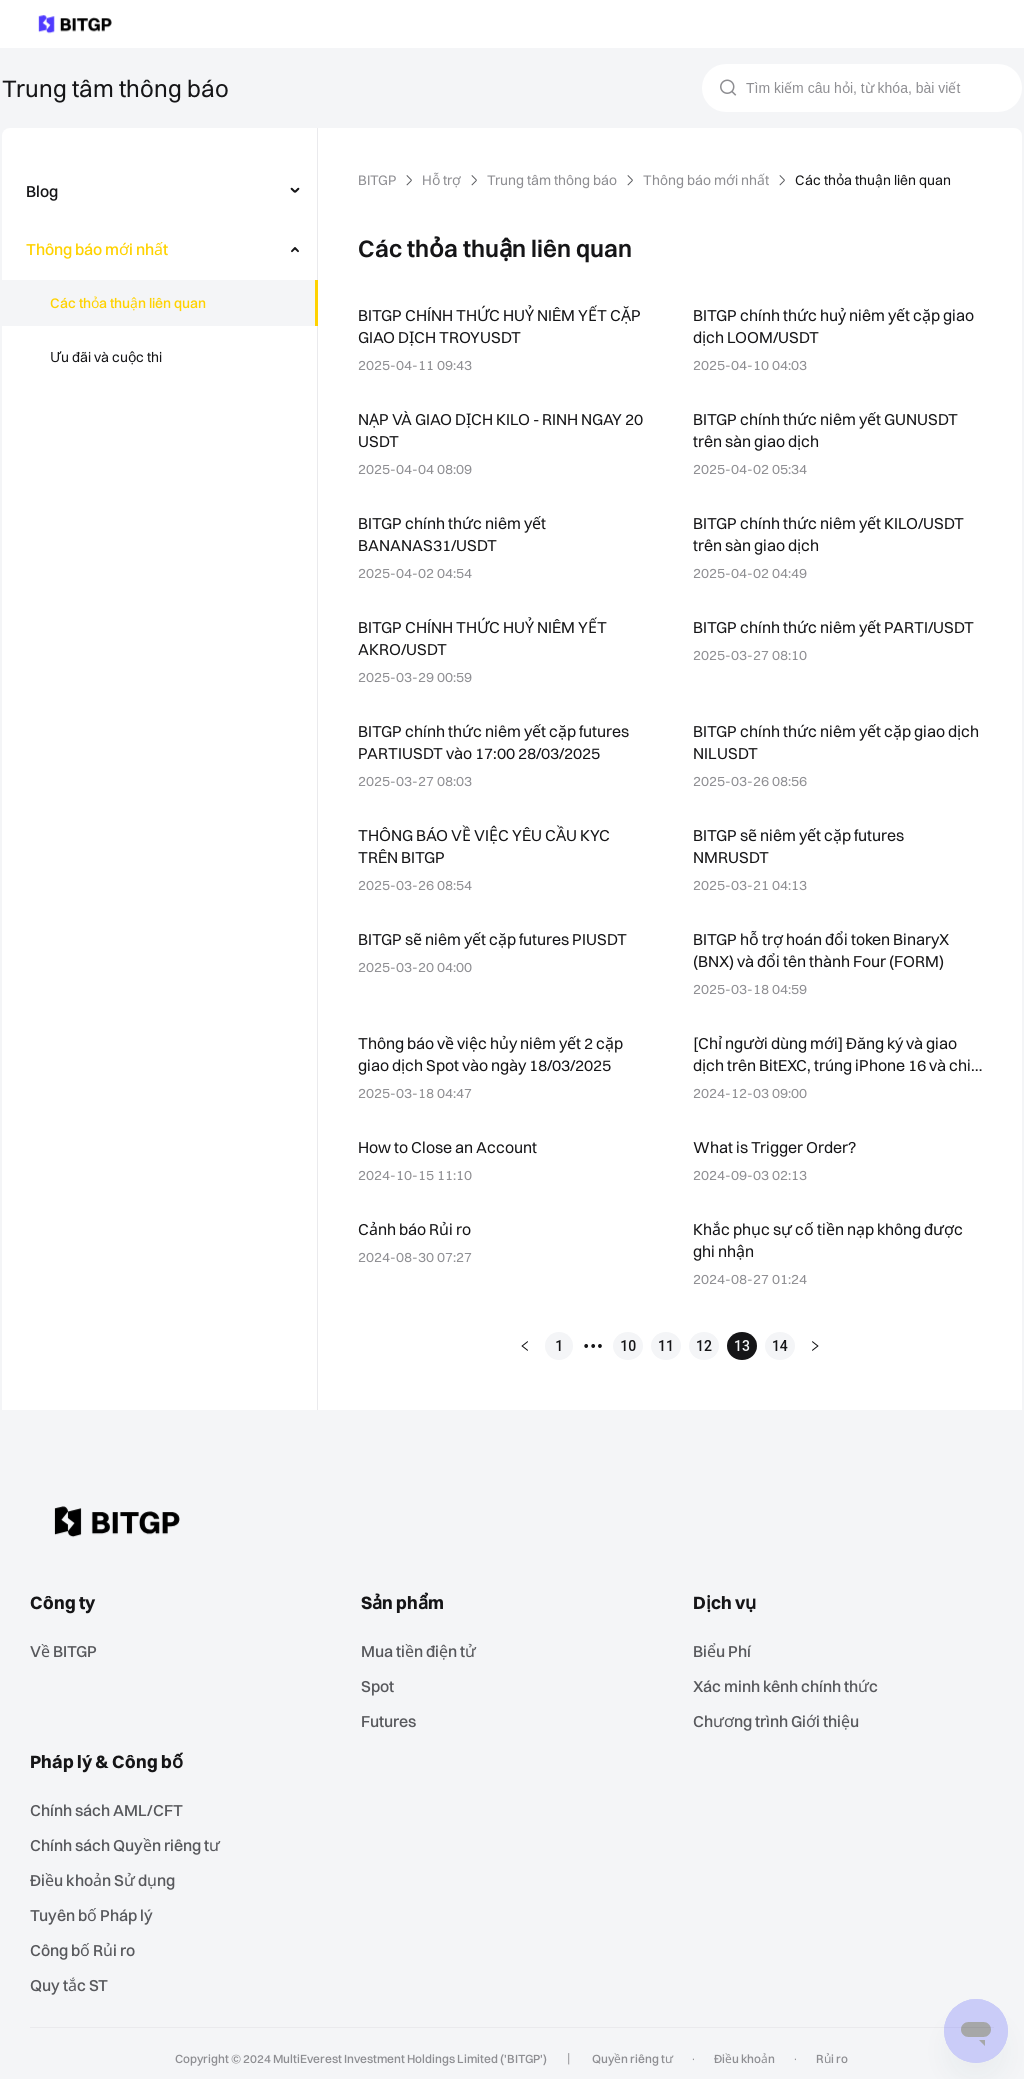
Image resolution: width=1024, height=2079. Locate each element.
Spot (383, 1682)
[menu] (159, 278)
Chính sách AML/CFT (112, 1804)
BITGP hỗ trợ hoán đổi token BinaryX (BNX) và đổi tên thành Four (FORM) (826, 949)
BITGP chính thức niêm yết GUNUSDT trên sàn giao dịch (831, 429)
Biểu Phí (729, 1648)
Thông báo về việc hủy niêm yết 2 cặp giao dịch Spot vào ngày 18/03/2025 (493, 1053)
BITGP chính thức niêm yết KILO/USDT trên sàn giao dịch (834, 533)
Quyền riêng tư (634, 2048)
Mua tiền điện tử (424, 1648)
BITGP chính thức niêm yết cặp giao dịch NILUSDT (822, 741)
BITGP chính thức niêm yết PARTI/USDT (789, 637)
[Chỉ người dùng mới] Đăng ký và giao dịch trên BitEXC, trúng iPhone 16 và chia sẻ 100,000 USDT (828, 1055)
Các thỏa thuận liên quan (128, 303)
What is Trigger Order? (774, 1146)
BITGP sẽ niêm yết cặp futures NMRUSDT (802, 845)
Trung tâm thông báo (556, 180)
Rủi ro (827, 2048)
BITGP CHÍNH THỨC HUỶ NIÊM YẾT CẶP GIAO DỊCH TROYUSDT (491, 325)
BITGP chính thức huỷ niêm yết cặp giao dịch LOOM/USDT (837, 325)
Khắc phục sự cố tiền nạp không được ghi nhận (830, 1239)
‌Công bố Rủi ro (90, 1940)
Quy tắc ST (75, 1974)
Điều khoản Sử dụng (109, 1872)
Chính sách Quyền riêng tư (132, 1838)
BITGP (379, 180)
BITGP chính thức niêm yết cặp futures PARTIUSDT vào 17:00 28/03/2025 (496, 741)
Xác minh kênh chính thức (791, 1682)
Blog (42, 190)
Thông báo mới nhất (710, 180)
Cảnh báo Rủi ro (417, 1228)
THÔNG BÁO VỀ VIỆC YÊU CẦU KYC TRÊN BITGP (494, 845)
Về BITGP (71, 1648)
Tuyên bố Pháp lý (98, 1906)
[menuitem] (160, 191)
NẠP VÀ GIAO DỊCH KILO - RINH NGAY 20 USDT (502, 429)
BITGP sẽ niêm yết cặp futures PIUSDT (498, 938)
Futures (393, 1716)
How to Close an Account (447, 1146)
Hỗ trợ (446, 180)
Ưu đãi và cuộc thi (106, 357)
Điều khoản (742, 2048)
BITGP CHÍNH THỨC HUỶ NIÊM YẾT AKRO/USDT (491, 637)
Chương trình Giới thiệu (783, 1716)
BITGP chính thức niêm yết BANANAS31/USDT (454, 533)
